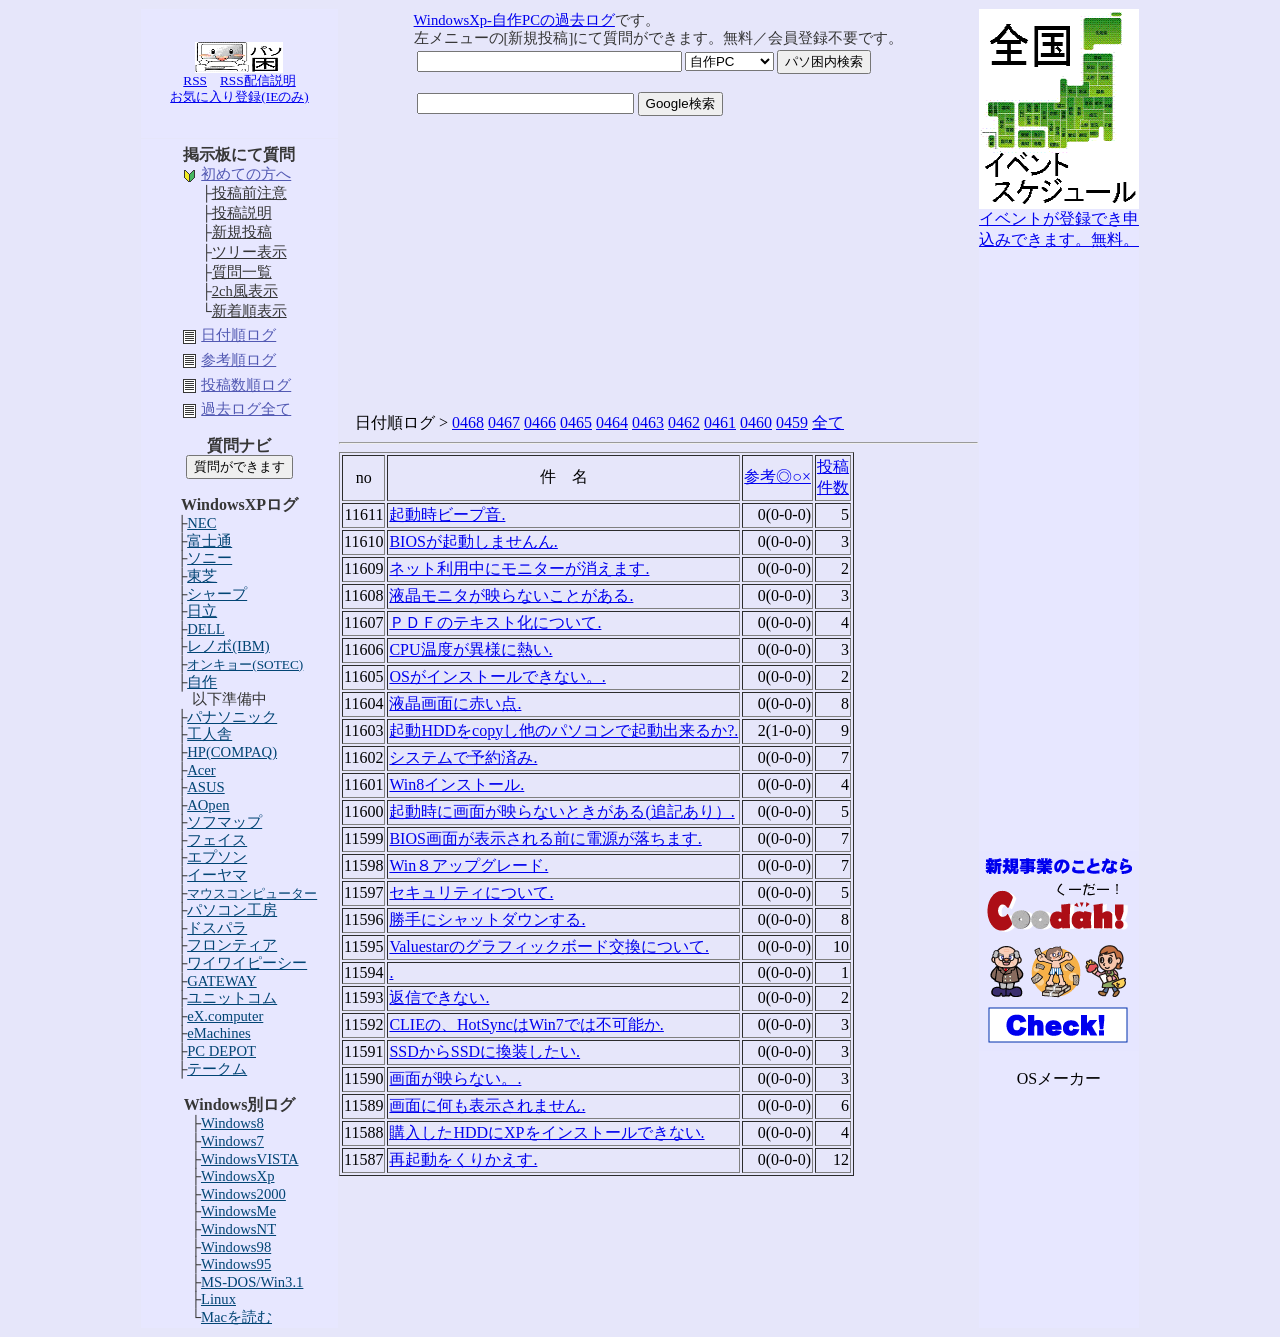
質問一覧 (242, 272)
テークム (217, 1069)
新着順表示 (249, 311)
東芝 (202, 576)
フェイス (217, 840)
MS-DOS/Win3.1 (252, 1282)
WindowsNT (238, 1229)
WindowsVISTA (250, 1159)
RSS (195, 80)
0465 (576, 422)
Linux (218, 1299)
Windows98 (236, 1247)
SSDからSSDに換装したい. (484, 1051)
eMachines (218, 1033)
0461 (720, 422)
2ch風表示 (245, 291)
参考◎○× (777, 476)
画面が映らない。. (455, 1078)
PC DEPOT (221, 1051)
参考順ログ (238, 360)
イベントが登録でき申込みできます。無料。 (1059, 221)
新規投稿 (242, 232)
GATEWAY (221, 981)
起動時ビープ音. (447, 514)
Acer (201, 770)
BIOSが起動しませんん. (473, 541)
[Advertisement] (1059, 551)
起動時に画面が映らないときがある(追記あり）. (561, 811)
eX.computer (225, 1016)
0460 (756, 422)
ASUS (205, 787)
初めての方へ (246, 174)
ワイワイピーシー (247, 963)
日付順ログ (238, 335)
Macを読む (236, 1317)
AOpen (208, 805)
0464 (612, 422)
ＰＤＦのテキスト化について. (495, 622)
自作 (202, 682)
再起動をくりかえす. (463, 1159)
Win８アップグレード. (468, 865)
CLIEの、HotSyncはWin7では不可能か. (526, 1024)
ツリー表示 (249, 252)
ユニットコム (232, 998)
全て (828, 422)
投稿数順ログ (246, 385)
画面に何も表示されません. (487, 1105)
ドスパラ (217, 928)
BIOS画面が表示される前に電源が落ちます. (545, 838)
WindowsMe (238, 1211)
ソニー (209, 558)
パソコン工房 (232, 910)
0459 (792, 422)
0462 (684, 422)
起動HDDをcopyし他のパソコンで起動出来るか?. (563, 730)
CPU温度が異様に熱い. (470, 649)
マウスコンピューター (252, 893)
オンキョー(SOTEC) (245, 664)
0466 (540, 422)
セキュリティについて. (471, 892)
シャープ (217, 594)
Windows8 (232, 1123)
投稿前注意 (249, 193)
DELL (205, 629)
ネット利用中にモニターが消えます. (519, 568)
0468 (468, 422)
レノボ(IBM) (228, 646)
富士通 (209, 541)
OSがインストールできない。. (497, 676)
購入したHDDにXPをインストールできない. (546, 1132)
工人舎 (209, 734)
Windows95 (236, 1264)
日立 (202, 611)
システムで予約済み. (463, 757)
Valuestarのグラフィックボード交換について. (549, 946)
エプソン (217, 857)
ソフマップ (224, 822)
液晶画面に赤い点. (455, 703)
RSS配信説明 (258, 80)
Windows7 (232, 1141)
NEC (201, 523)
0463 (648, 422)
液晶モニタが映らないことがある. (511, 595)
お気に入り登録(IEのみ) (239, 96)
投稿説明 (242, 213)
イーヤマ (217, 875)
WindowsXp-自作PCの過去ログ (514, 20)
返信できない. (439, 997)
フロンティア (232, 945)
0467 (504, 422)
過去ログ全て (246, 409)
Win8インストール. (456, 784)
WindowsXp (238, 1176)
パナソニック (232, 717)
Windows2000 (243, 1194)
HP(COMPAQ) (232, 752)
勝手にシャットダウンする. (487, 919)
